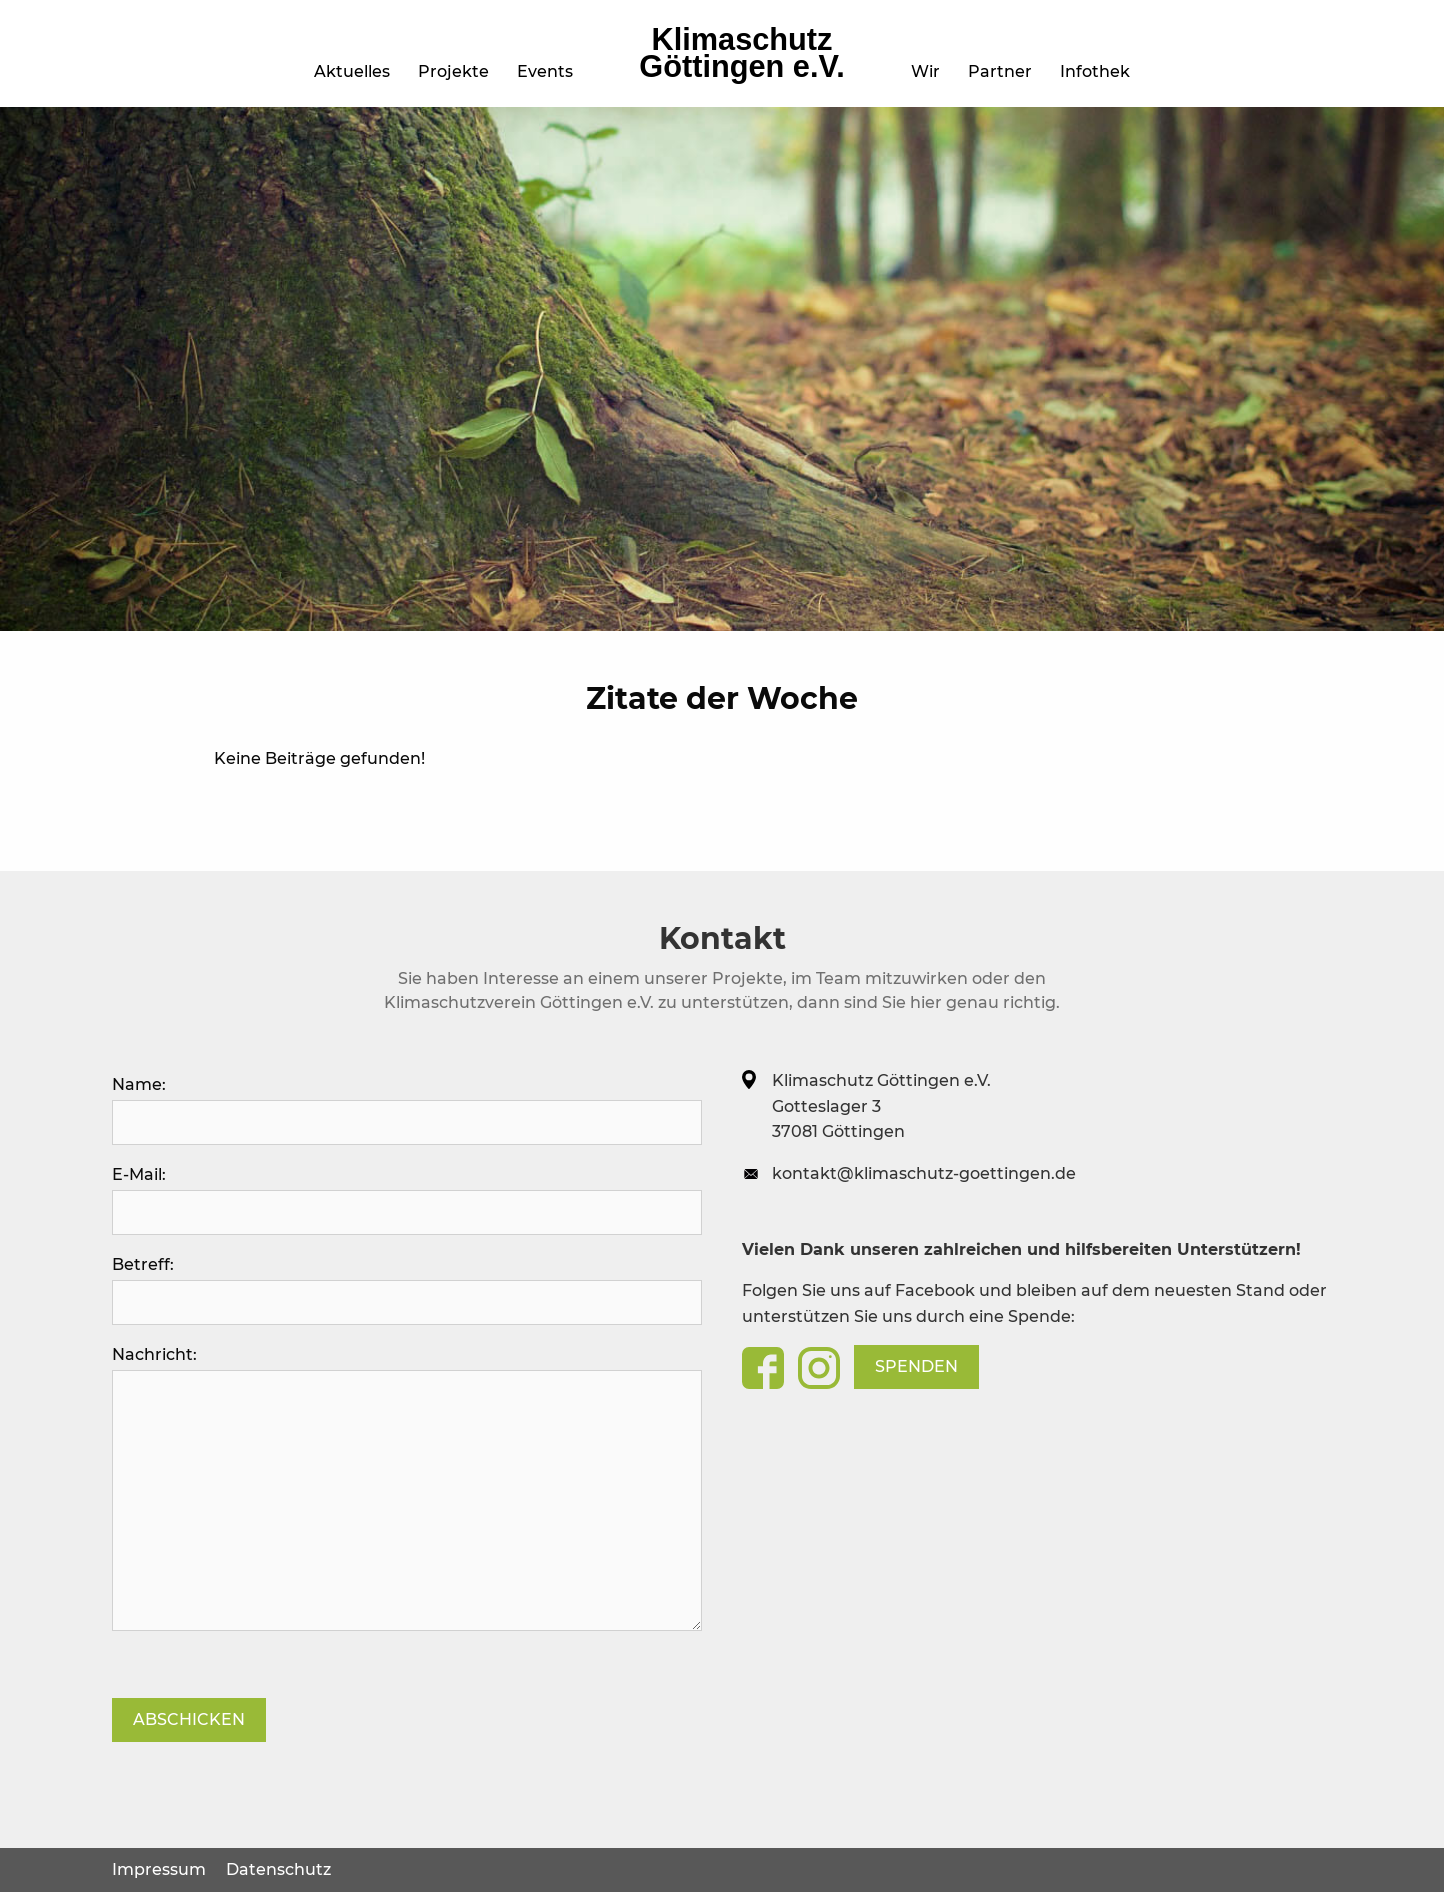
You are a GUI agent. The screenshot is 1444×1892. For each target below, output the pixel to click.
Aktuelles (352, 71)
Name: (407, 1110)
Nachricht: (407, 1488)
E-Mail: (407, 1200)
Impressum (159, 1869)
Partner (1000, 71)
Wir (925, 71)
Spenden (916, 1366)
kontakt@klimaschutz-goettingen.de (924, 1173)
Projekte (453, 71)
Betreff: (407, 1290)
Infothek (1095, 71)
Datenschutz (278, 1869)
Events (545, 71)
